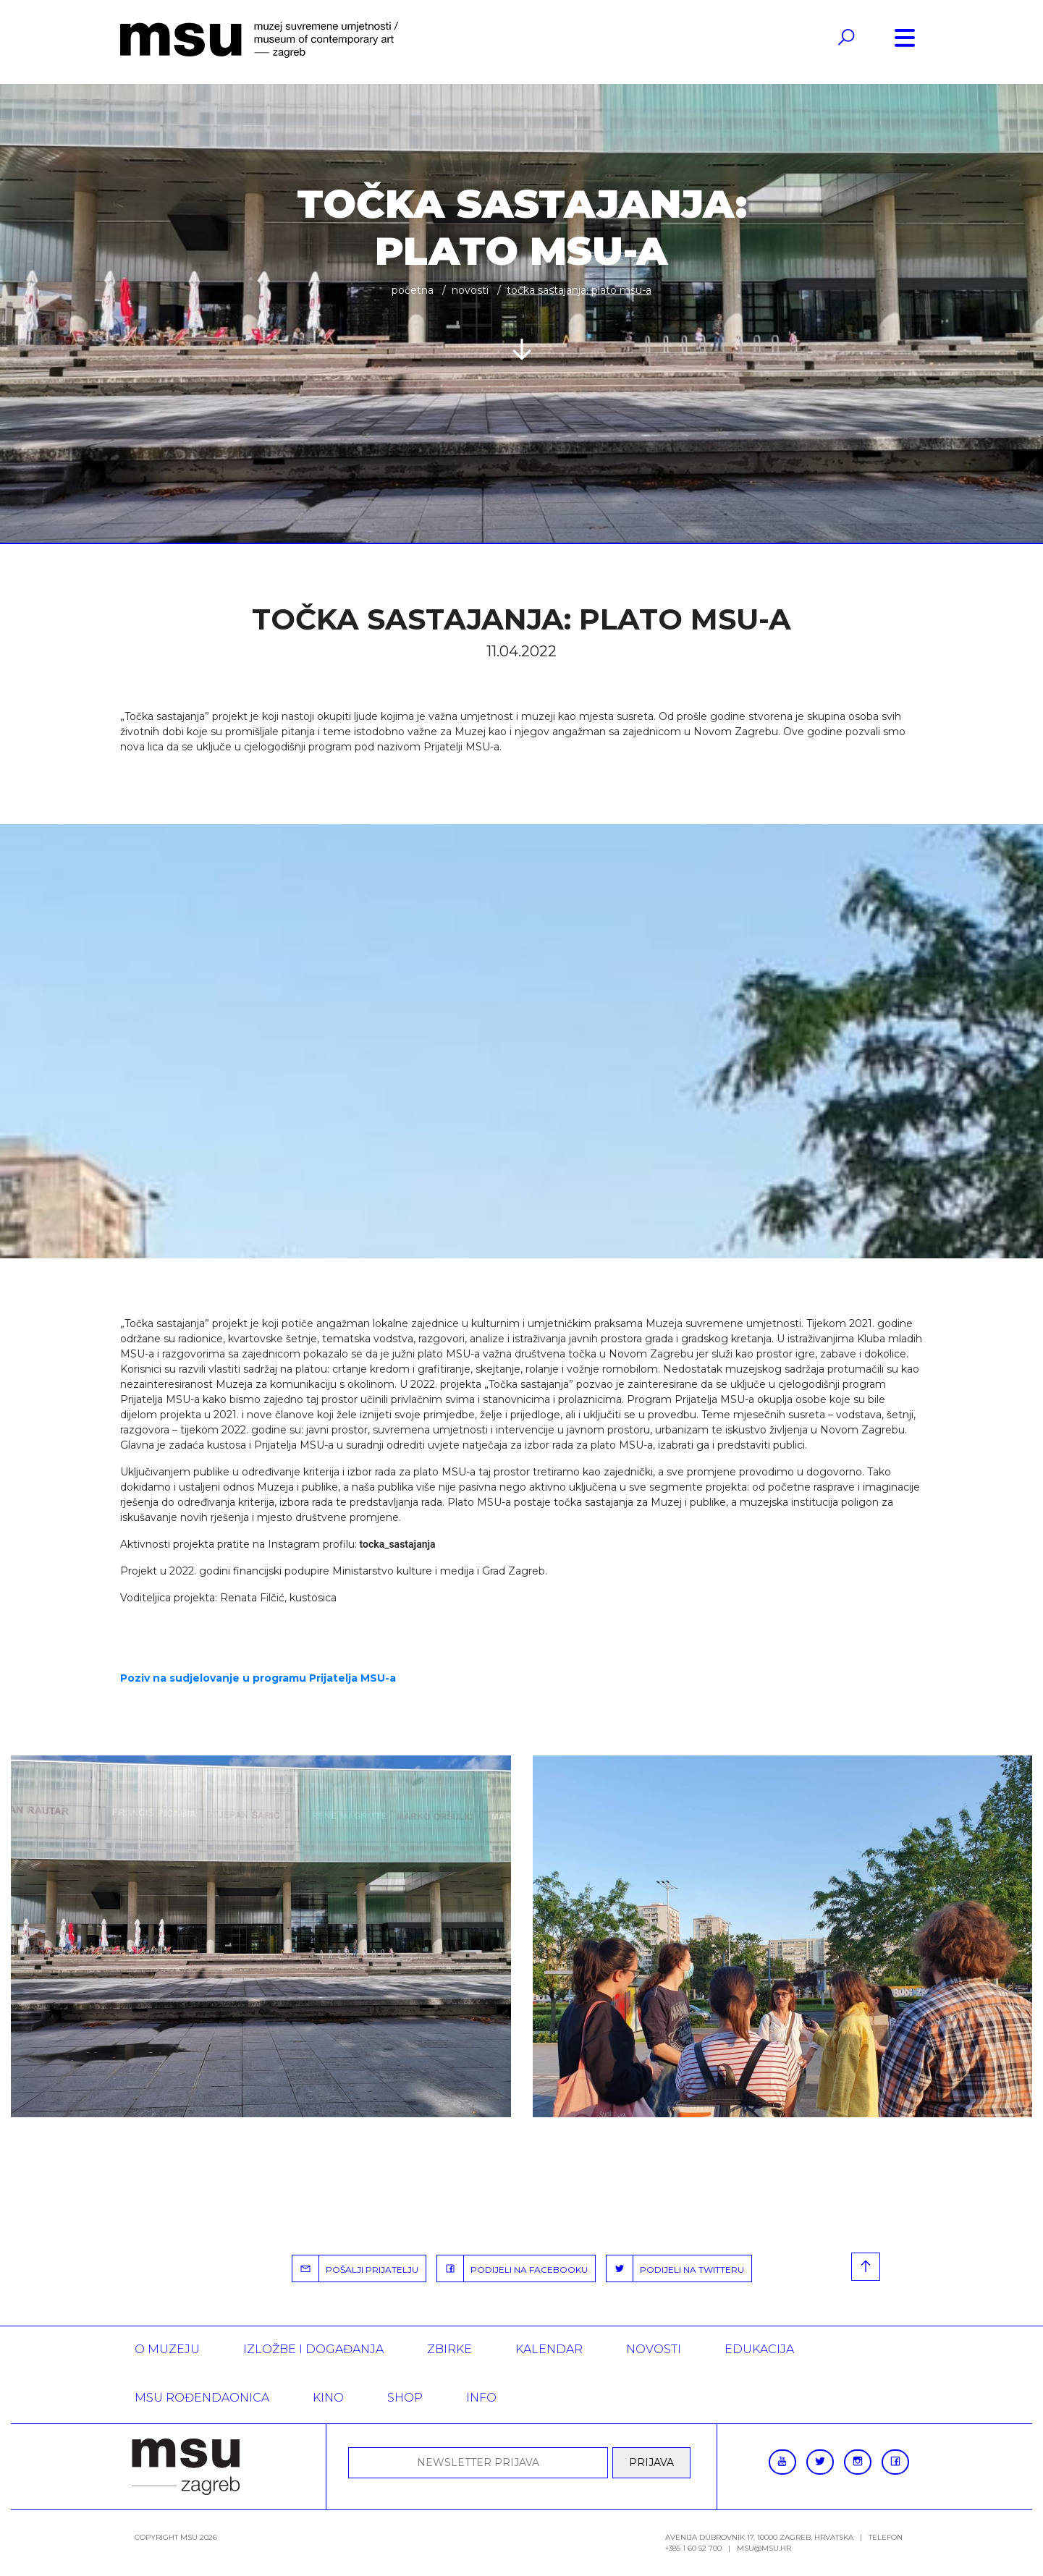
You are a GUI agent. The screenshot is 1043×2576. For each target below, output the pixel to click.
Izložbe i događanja (313, 2349)
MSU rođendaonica (202, 2398)
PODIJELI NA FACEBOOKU (512, 2268)
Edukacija (759, 2349)
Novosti (470, 290)
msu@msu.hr (764, 2548)
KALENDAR (549, 2349)
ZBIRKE (449, 2349)
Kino (328, 2398)
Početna (413, 290)
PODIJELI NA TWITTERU (675, 2268)
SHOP (405, 2398)
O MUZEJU (167, 2349)
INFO (481, 2398)
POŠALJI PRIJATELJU (355, 2268)
